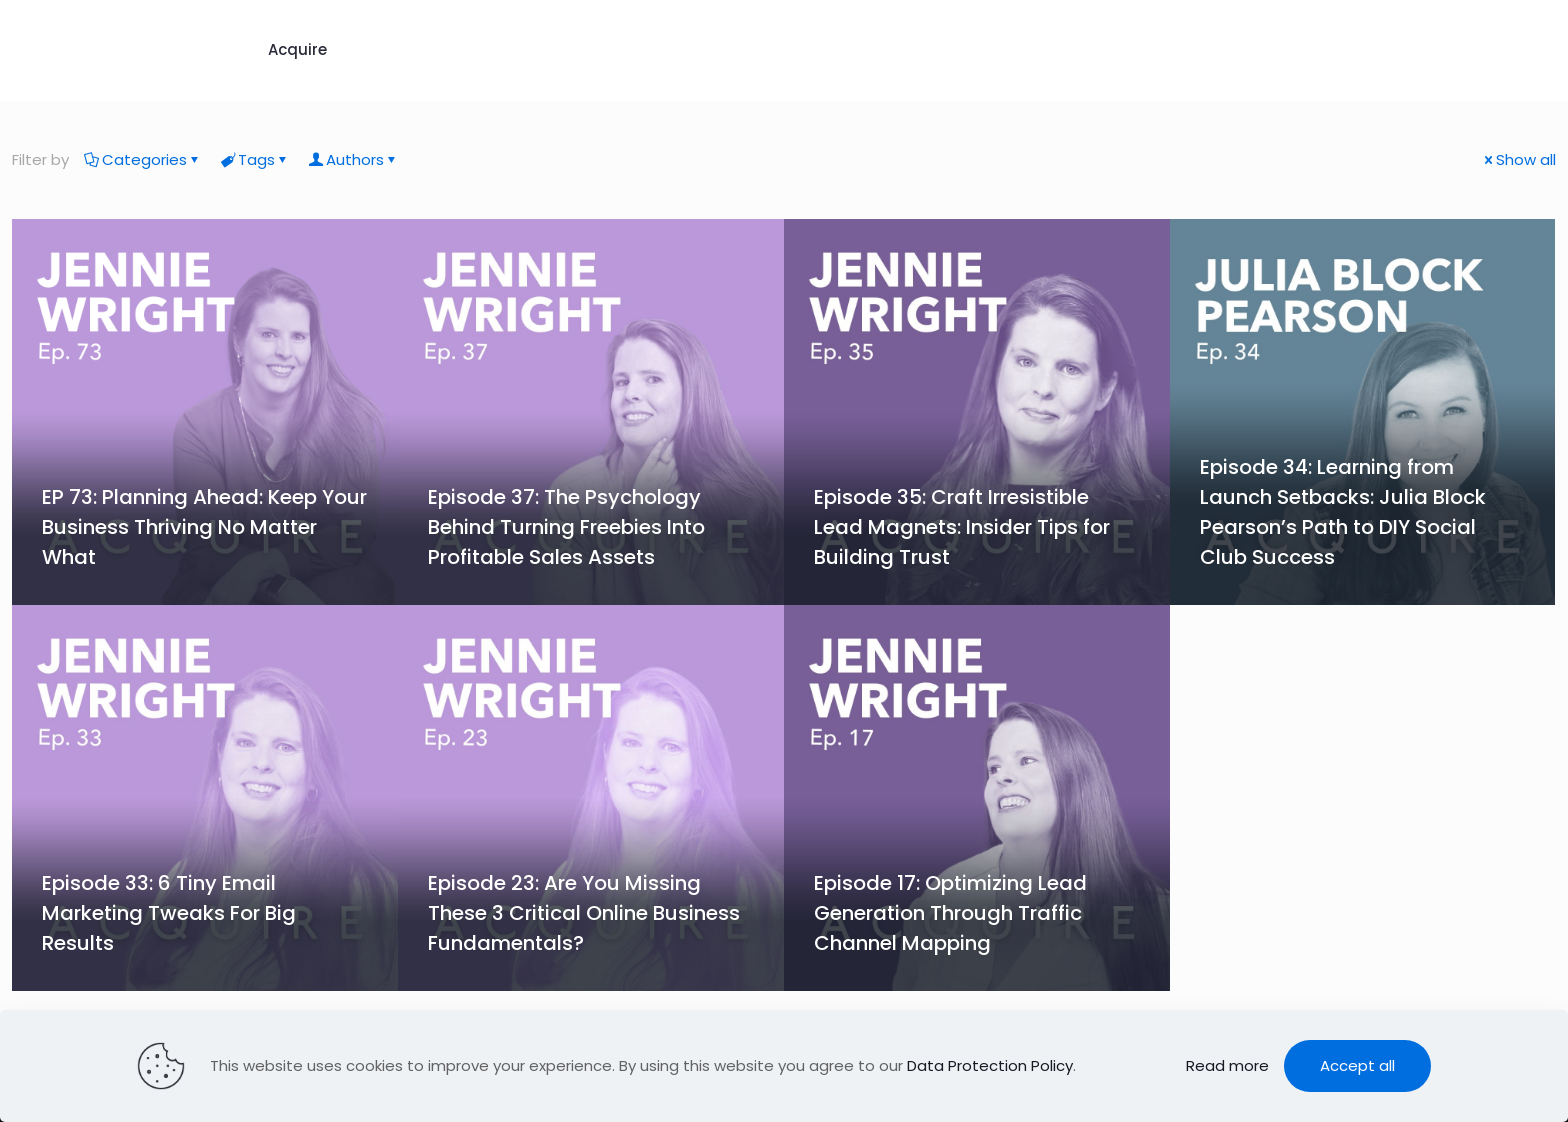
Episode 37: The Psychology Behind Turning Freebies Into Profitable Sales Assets (566, 527)
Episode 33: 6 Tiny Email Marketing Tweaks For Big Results (169, 913)
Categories (143, 159)
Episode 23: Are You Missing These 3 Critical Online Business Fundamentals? (584, 913)
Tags (255, 159)
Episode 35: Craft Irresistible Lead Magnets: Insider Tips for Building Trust (962, 527)
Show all (1518, 159)
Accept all (1357, 1065)
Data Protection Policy (990, 1065)
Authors (353, 159)
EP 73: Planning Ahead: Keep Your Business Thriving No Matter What (204, 527)
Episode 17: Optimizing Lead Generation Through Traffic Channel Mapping (950, 913)
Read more (1227, 1065)
